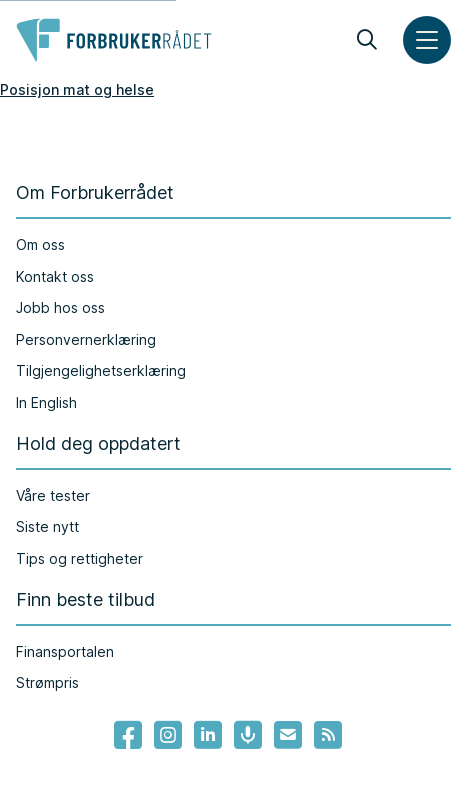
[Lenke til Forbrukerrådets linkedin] (208, 735)
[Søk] (367, 40)
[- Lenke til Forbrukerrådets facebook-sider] (128, 735)
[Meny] (427, 40)
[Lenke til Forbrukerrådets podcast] (248, 735)
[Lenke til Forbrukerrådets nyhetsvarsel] (288, 735)
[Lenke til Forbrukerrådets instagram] (168, 735)
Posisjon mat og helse (77, 89)
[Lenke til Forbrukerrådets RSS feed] (328, 735)
